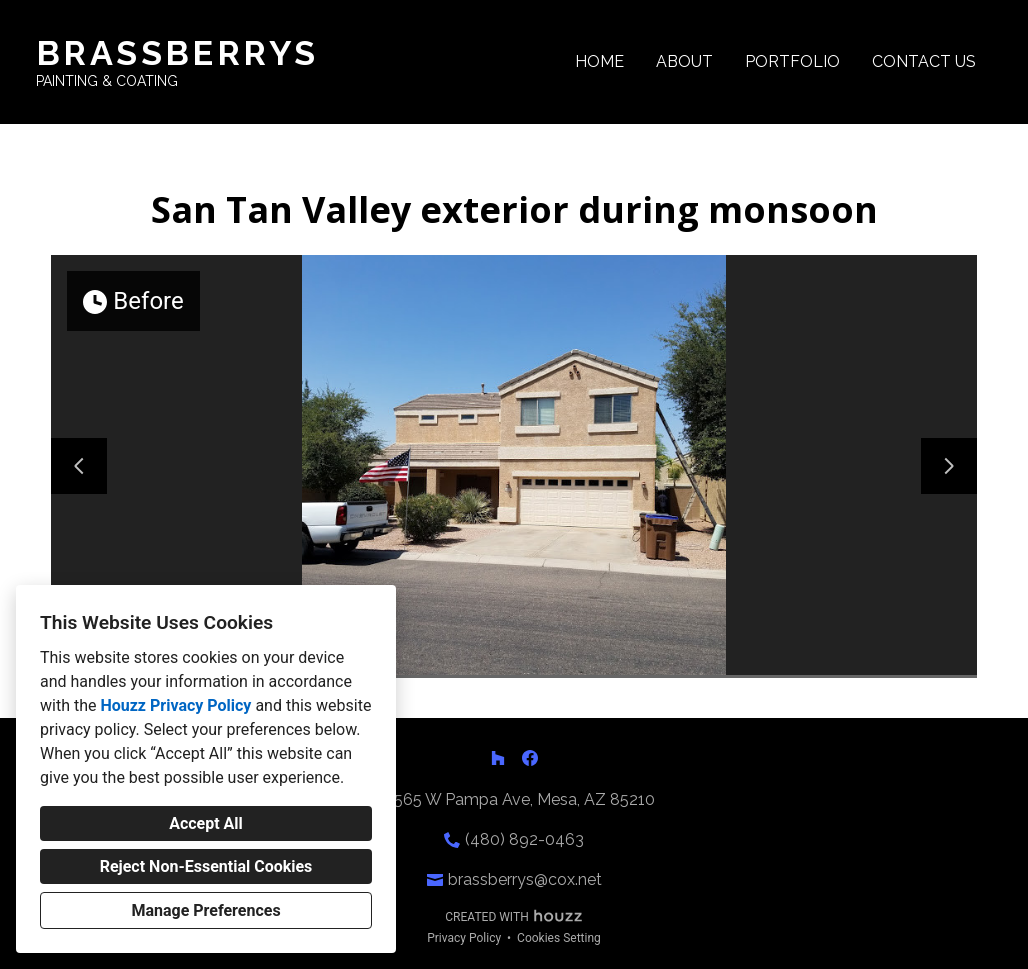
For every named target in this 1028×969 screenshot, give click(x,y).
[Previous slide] (79, 466)
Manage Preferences (205, 910)
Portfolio (792, 61)
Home (599, 61)
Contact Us (924, 61)
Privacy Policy (464, 938)
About (684, 61)
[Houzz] (498, 758)
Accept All (206, 823)
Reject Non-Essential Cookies (206, 866)
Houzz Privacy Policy (175, 705)
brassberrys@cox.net (525, 879)
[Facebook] (530, 758)
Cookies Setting (559, 938)
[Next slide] (949, 466)
